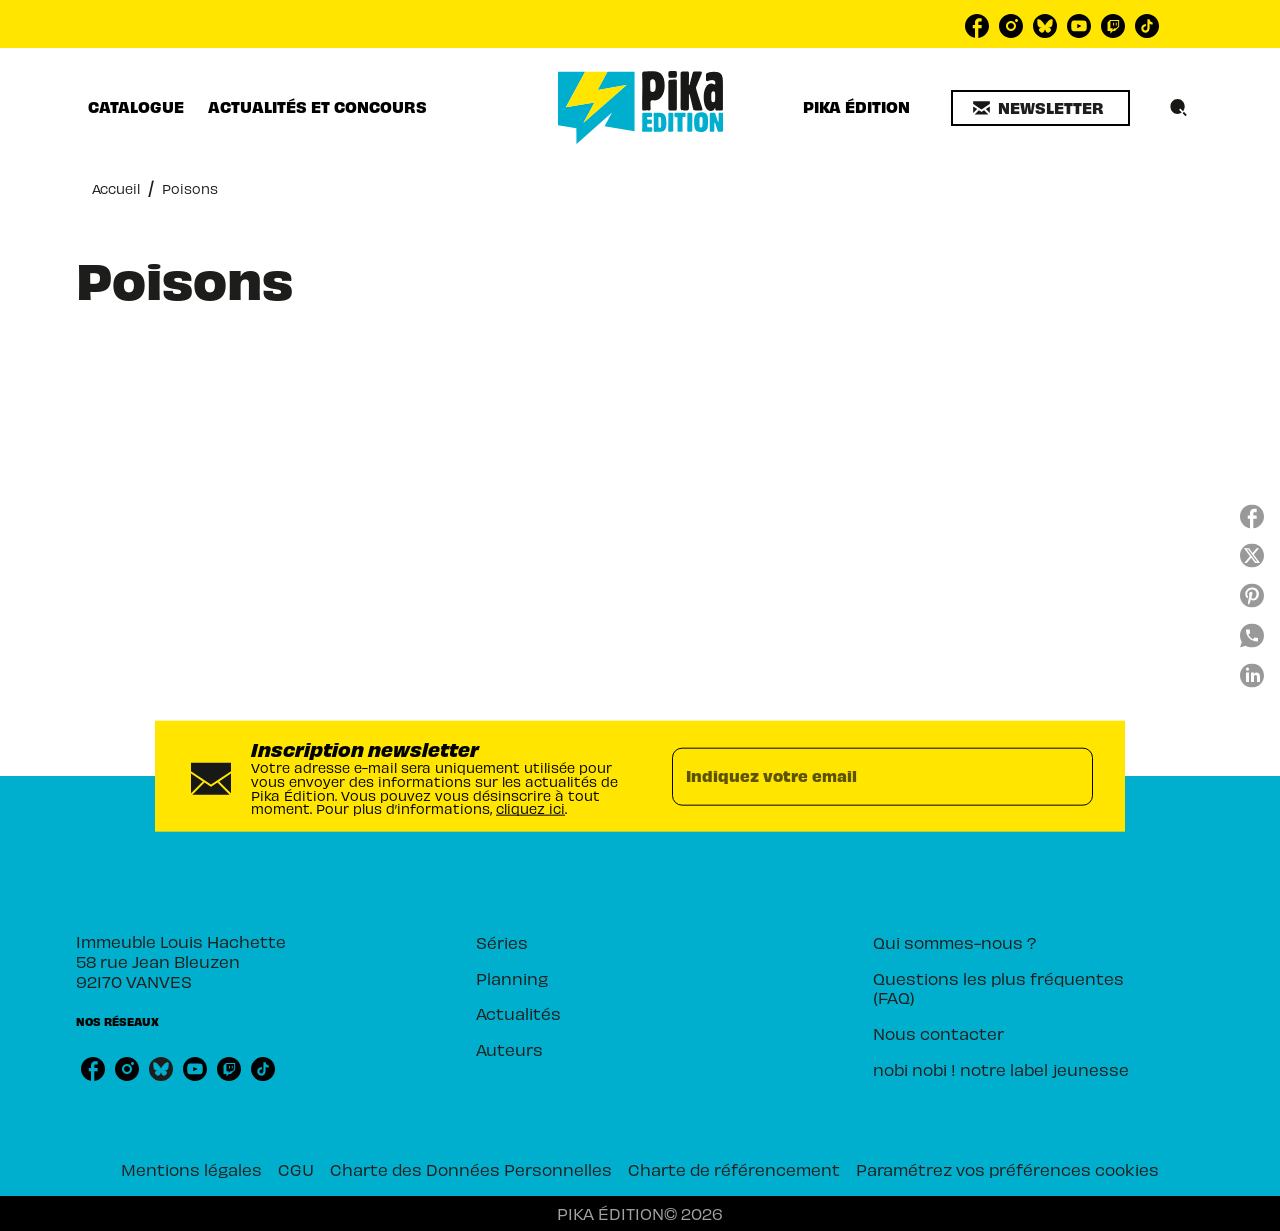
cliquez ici (530, 808)
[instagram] (1011, 26)
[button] (1040, 108)
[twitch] (1113, 26)
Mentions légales (191, 1169)
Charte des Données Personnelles (471, 1169)
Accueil (116, 188)
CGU (296, 1169)
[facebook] (977, 26)
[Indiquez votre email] (857, 776)
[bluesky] (1045, 26)
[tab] (136, 107)
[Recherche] (1179, 108)
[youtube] (1079, 26)
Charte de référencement (734, 1169)
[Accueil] (641, 107)
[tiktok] (1147, 26)
